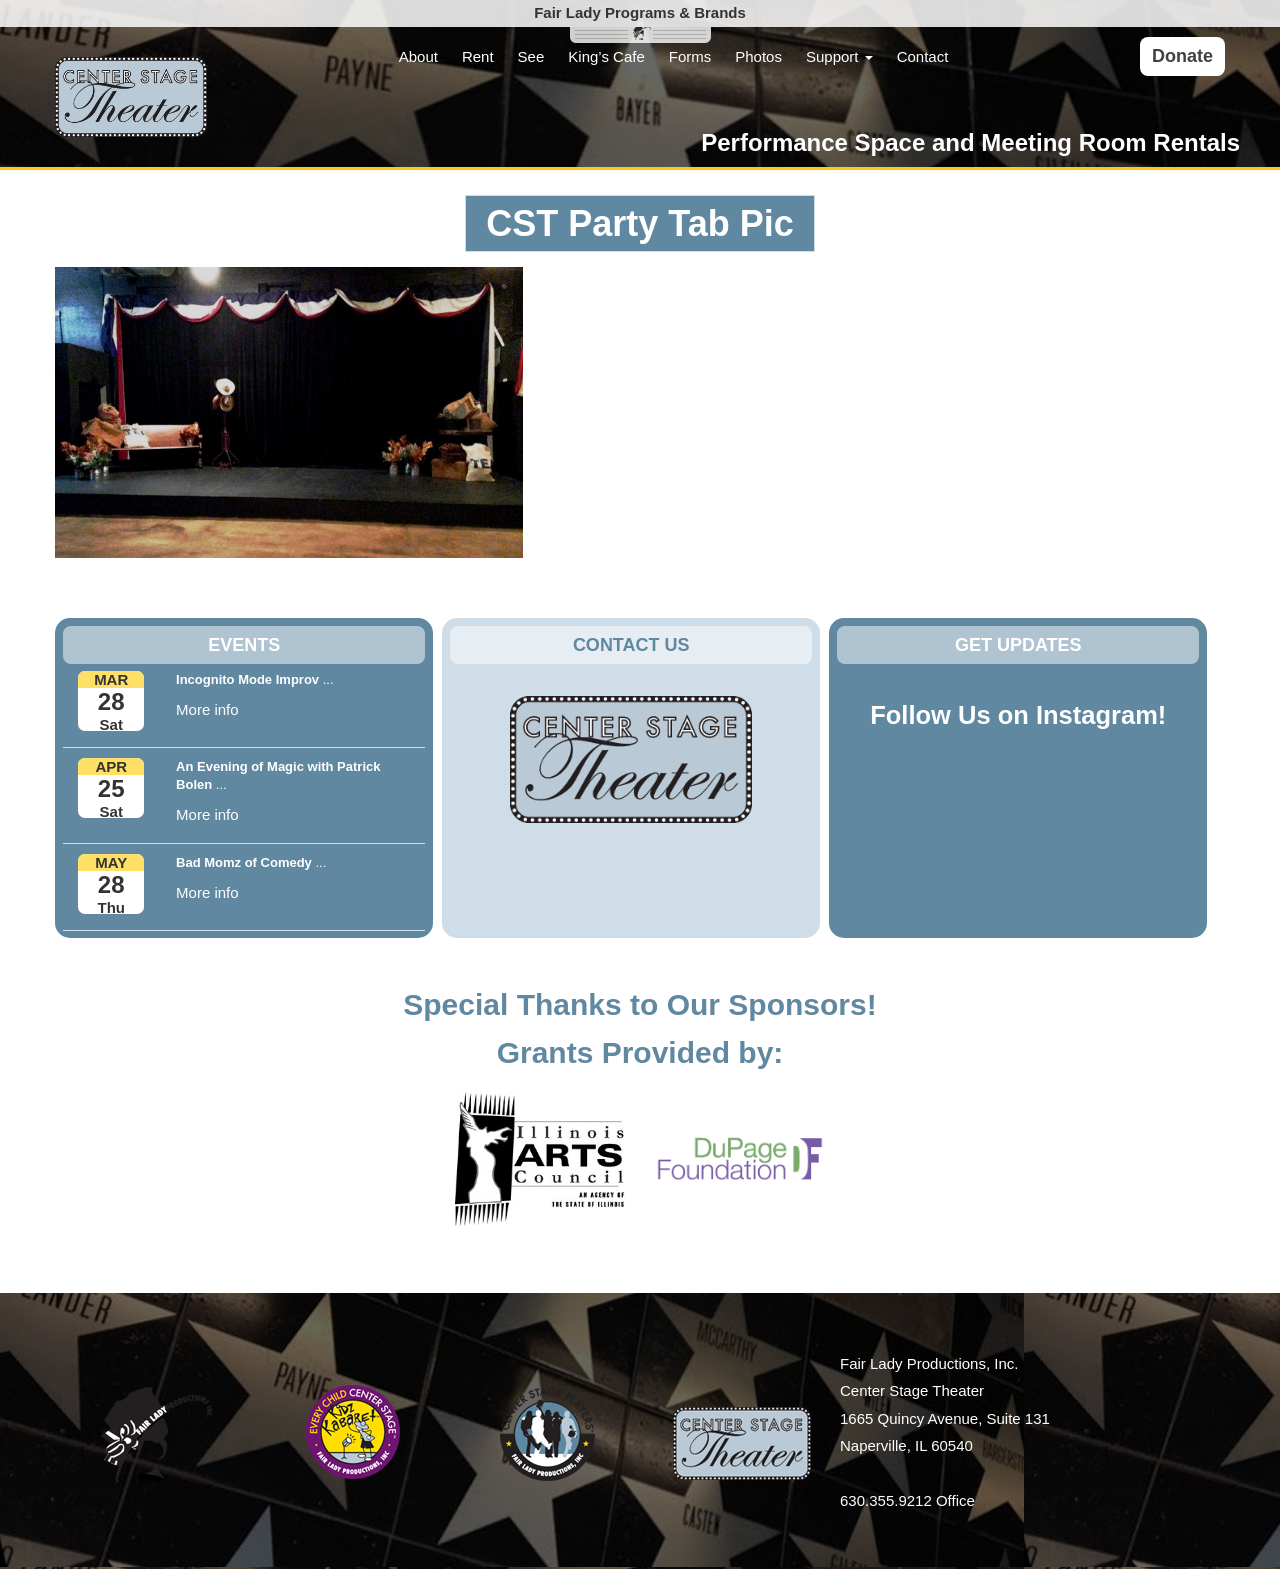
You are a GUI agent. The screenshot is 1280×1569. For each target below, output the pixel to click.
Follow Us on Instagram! (1018, 715)
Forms (690, 56)
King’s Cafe (606, 56)
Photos (758, 56)
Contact (923, 56)
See (531, 56)
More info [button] (207, 709)
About (418, 56)
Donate (1182, 56)
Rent (478, 56)
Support (839, 56)
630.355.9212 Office (907, 1500)
